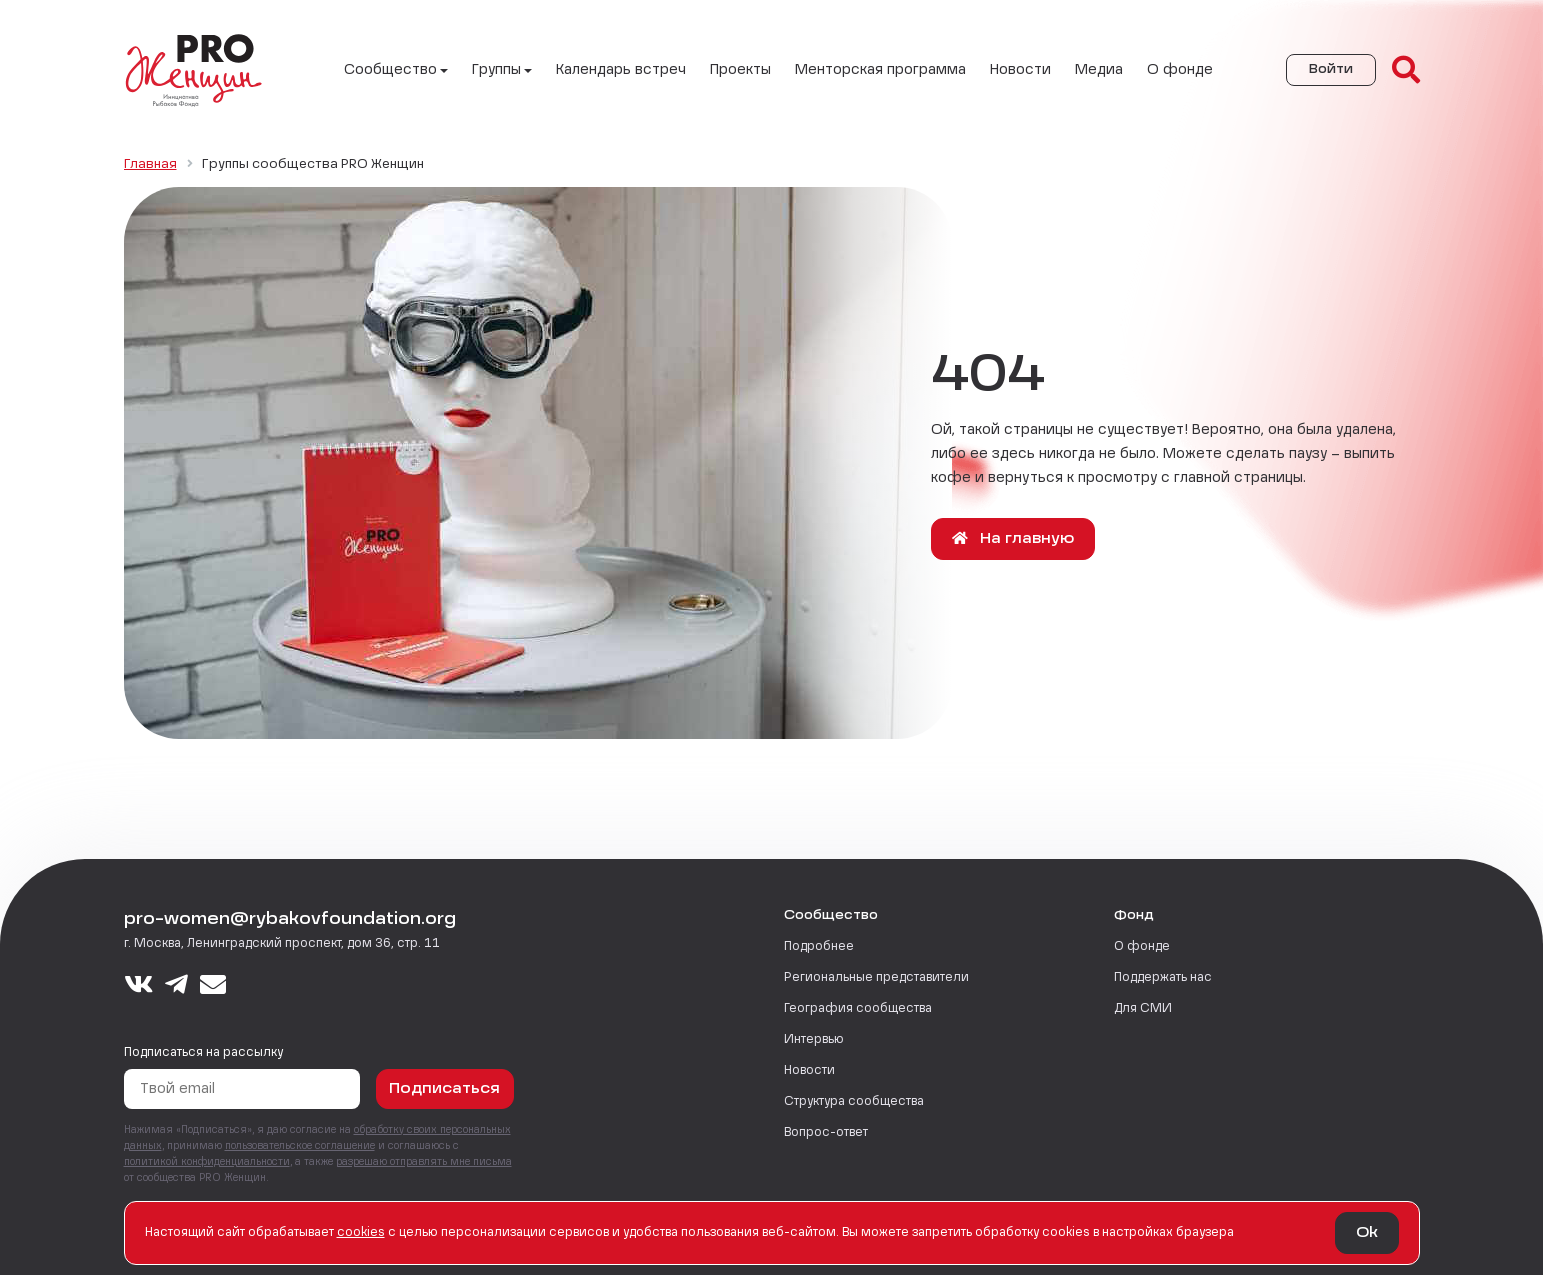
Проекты (740, 70)
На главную (1013, 538)
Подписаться (444, 1089)
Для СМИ (1143, 1009)
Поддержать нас (1163, 978)
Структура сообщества (854, 1102)
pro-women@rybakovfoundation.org (290, 920)
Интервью (814, 1040)
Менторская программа (880, 70)
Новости (1020, 70)
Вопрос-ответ (826, 1133)
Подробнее (819, 947)
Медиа (1099, 70)
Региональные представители (876, 978)
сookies (361, 1233)
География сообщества (858, 1009)
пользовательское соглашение (300, 1146)
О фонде (1180, 70)
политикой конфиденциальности (207, 1162)
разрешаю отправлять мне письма (424, 1162)
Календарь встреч (621, 70)
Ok (1367, 1233)
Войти (1331, 70)
